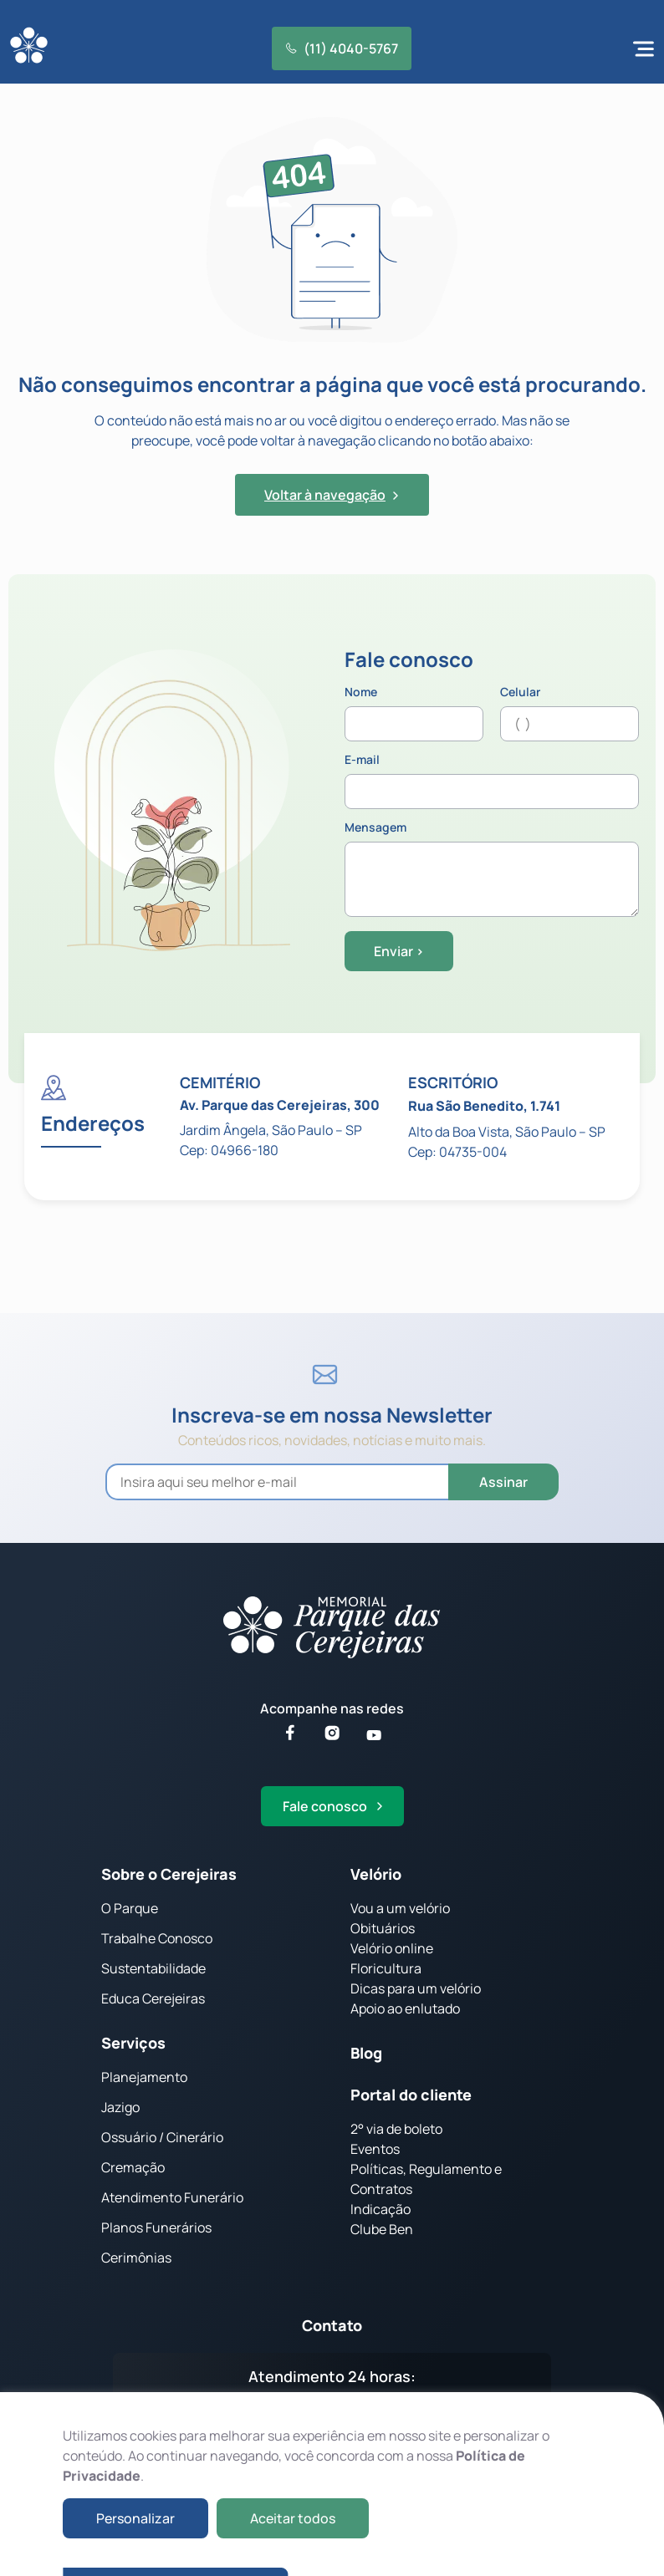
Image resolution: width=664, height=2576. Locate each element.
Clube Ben (381, 2229)
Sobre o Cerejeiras (169, 1874)
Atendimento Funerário (172, 2197)
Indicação (380, 2209)
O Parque (129, 1908)
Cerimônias (136, 2257)
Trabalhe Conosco (156, 1938)
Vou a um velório (400, 1908)
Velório (375, 1874)
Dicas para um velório (415, 1988)
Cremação (133, 2167)
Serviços (133, 2043)
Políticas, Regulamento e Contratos (426, 2179)
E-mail (492, 781)
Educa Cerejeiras (153, 1998)
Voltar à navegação (331, 495)
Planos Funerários (156, 2227)
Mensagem (492, 870)
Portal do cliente (411, 2095)
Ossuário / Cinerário (162, 2137)
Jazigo (120, 2107)
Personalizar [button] (135, 2518)
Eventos (375, 2149)
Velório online (391, 1948)
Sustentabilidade (153, 1968)
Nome (414, 713)
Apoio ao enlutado (405, 2008)
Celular (569, 713)
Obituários (382, 1928)
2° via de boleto (396, 2129)
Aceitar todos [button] (292, 2518)
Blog (366, 2053)
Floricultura (385, 1968)
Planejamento (144, 2077)
